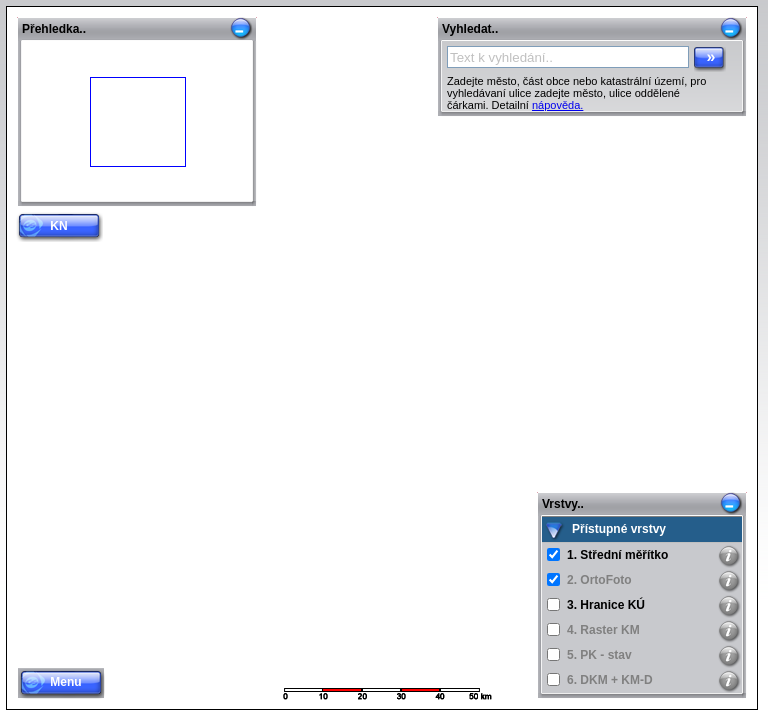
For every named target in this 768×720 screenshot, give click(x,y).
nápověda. (557, 105)
